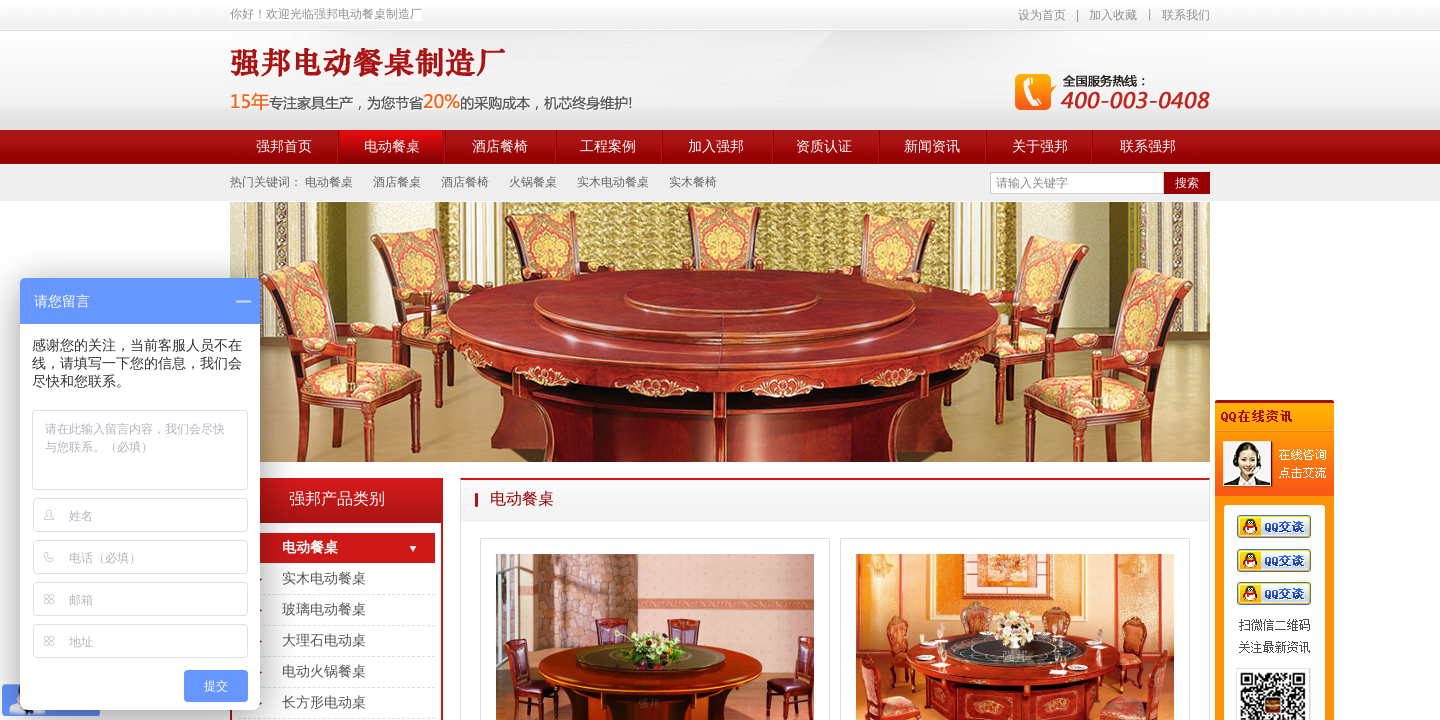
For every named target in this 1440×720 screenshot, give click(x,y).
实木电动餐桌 (324, 578)
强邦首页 (284, 146)
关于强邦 (1040, 146)
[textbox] (1077, 183)
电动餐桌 (392, 146)
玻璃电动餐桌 (324, 609)
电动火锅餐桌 (324, 671)
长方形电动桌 (324, 702)
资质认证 (824, 146)
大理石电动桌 (324, 640)
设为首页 (1042, 15)
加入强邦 (716, 146)
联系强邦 (1148, 146)
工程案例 (608, 146)
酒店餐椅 (500, 146)
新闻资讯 (932, 146)
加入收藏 (1113, 15)
